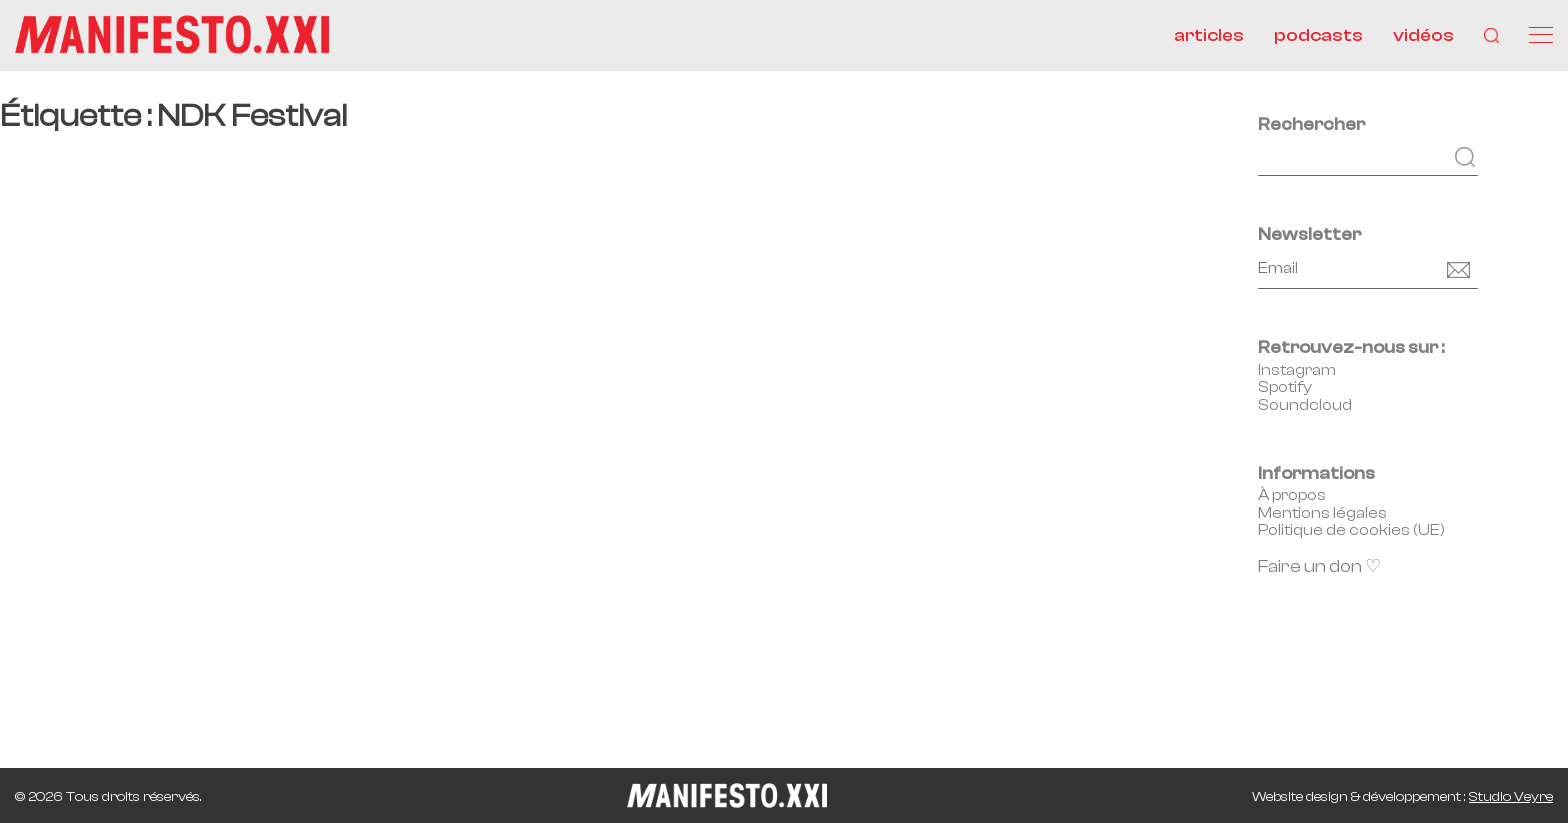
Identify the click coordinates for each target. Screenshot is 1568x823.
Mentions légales (1322, 513)
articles (1209, 35)
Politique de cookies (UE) (1351, 530)
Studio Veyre (1511, 797)
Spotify (1285, 387)
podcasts (1318, 35)
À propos (1292, 495)
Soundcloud (1305, 405)
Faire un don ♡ (1319, 566)
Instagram (1297, 370)
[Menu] (1541, 35)
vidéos (1423, 35)
